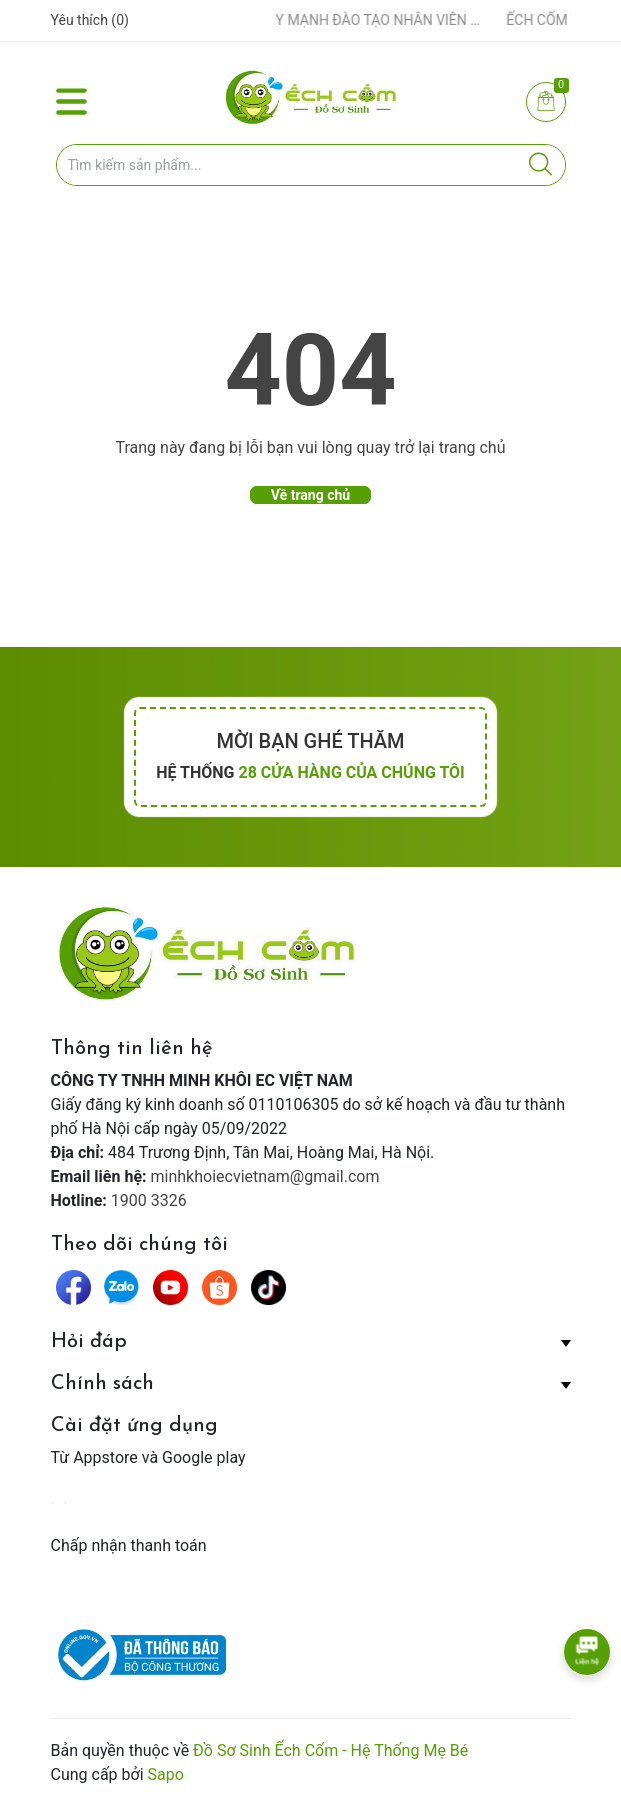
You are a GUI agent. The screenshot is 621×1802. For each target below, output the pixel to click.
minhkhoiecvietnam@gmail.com (265, 1176)
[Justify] (540, 165)
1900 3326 (149, 1200)
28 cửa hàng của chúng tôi (351, 772)
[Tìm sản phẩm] (311, 165)
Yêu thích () (90, 20)
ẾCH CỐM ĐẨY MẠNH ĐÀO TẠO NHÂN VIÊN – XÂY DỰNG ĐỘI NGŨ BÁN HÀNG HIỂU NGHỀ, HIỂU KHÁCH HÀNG (348, 20)
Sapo (166, 1774)
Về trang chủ (310, 495)
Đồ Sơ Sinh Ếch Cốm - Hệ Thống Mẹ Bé (330, 1750)
